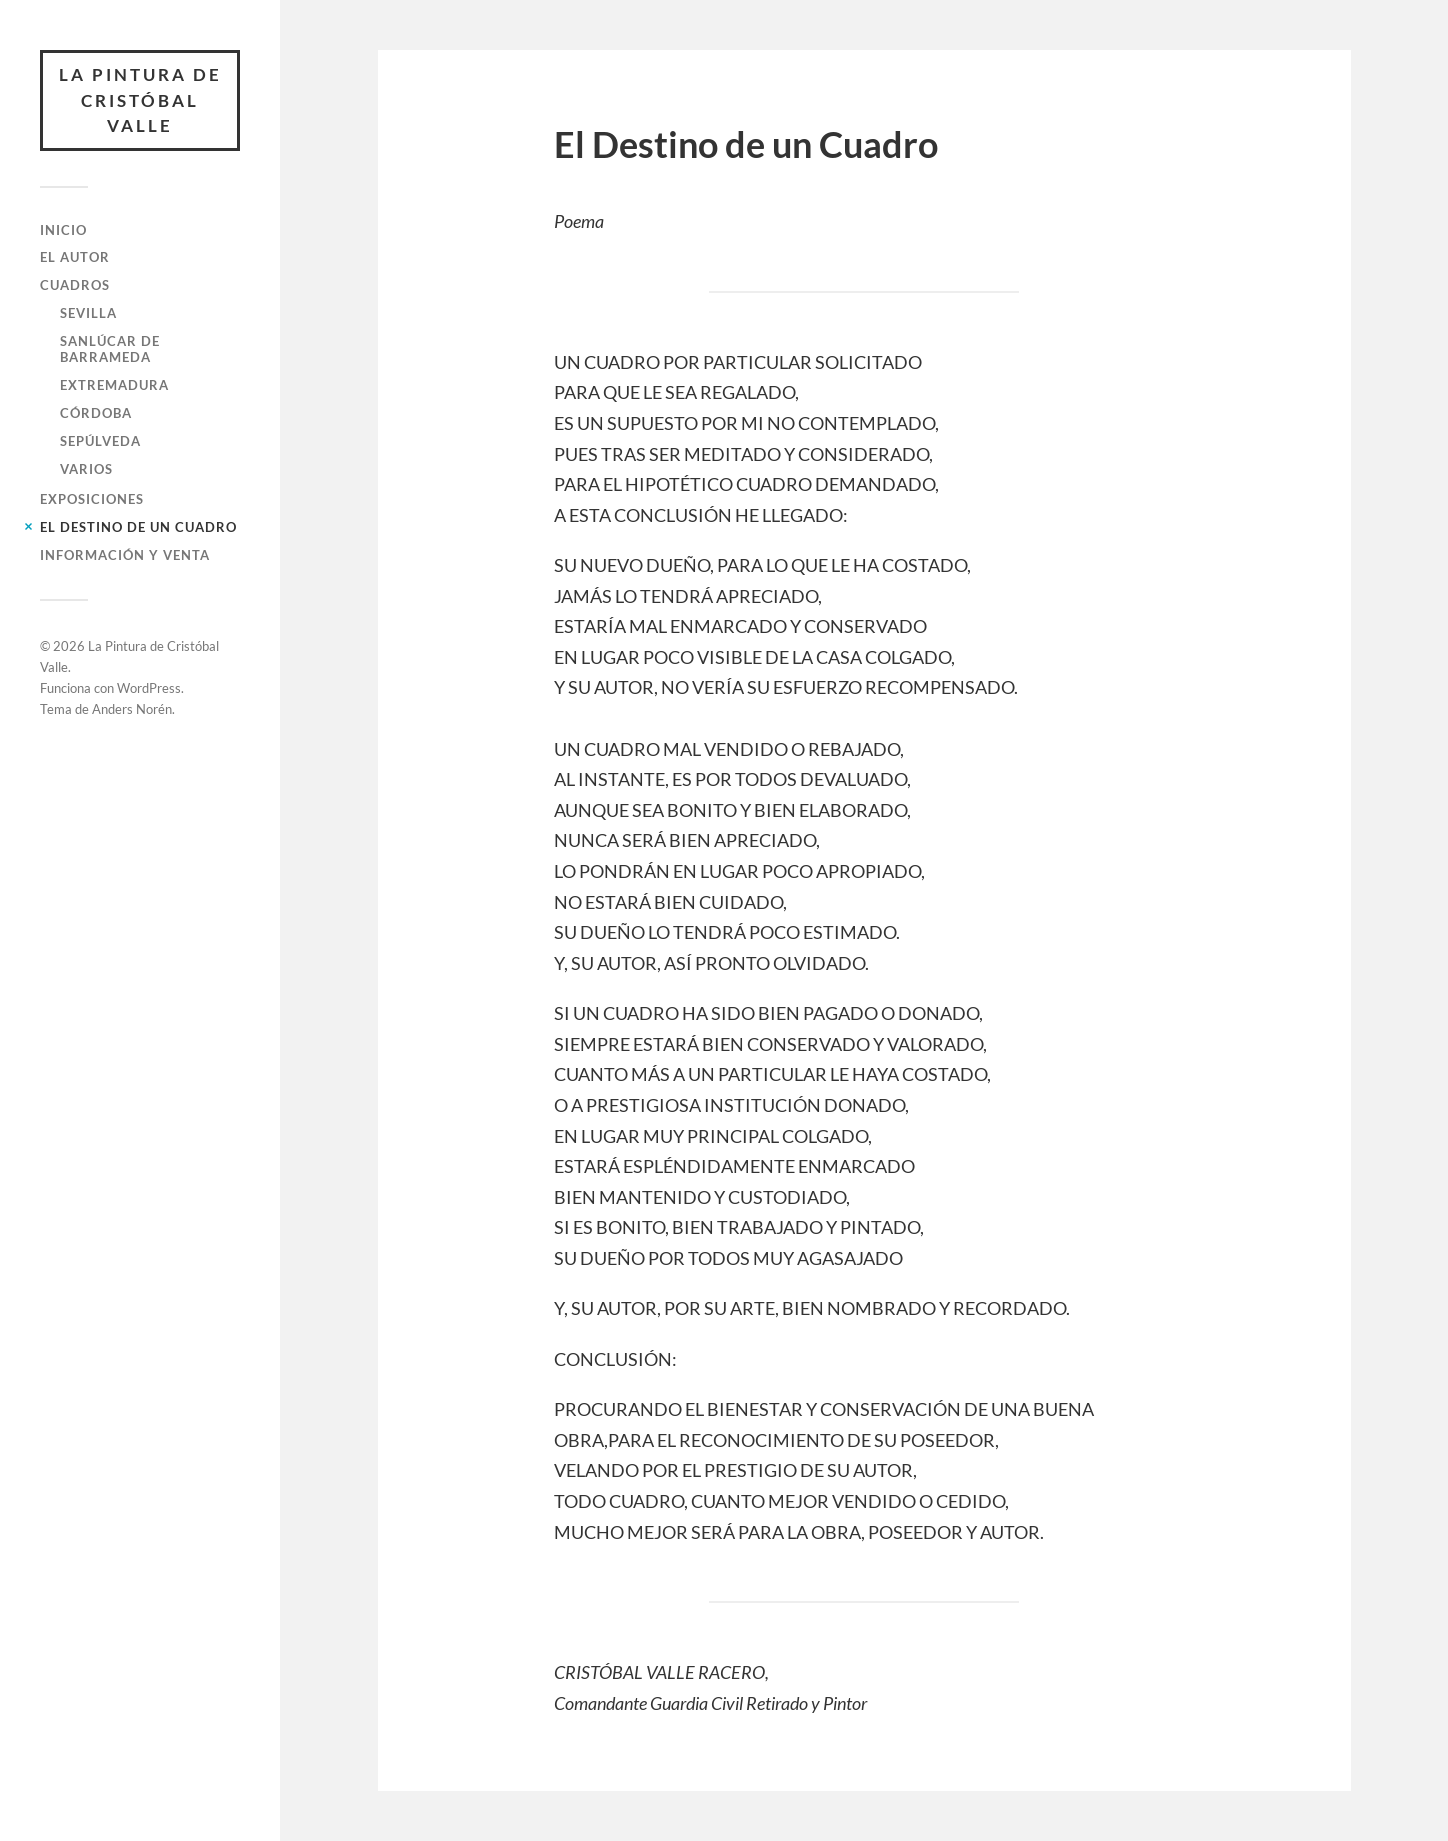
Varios (86, 469)
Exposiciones (92, 499)
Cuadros (75, 285)
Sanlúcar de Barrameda (110, 349)
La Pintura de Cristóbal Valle (140, 100)
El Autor (75, 257)
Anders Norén (132, 709)
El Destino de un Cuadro (138, 527)
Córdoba (96, 413)
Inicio (63, 230)
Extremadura (114, 385)
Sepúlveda (100, 441)
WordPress (149, 688)
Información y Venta (125, 555)
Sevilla (88, 313)
